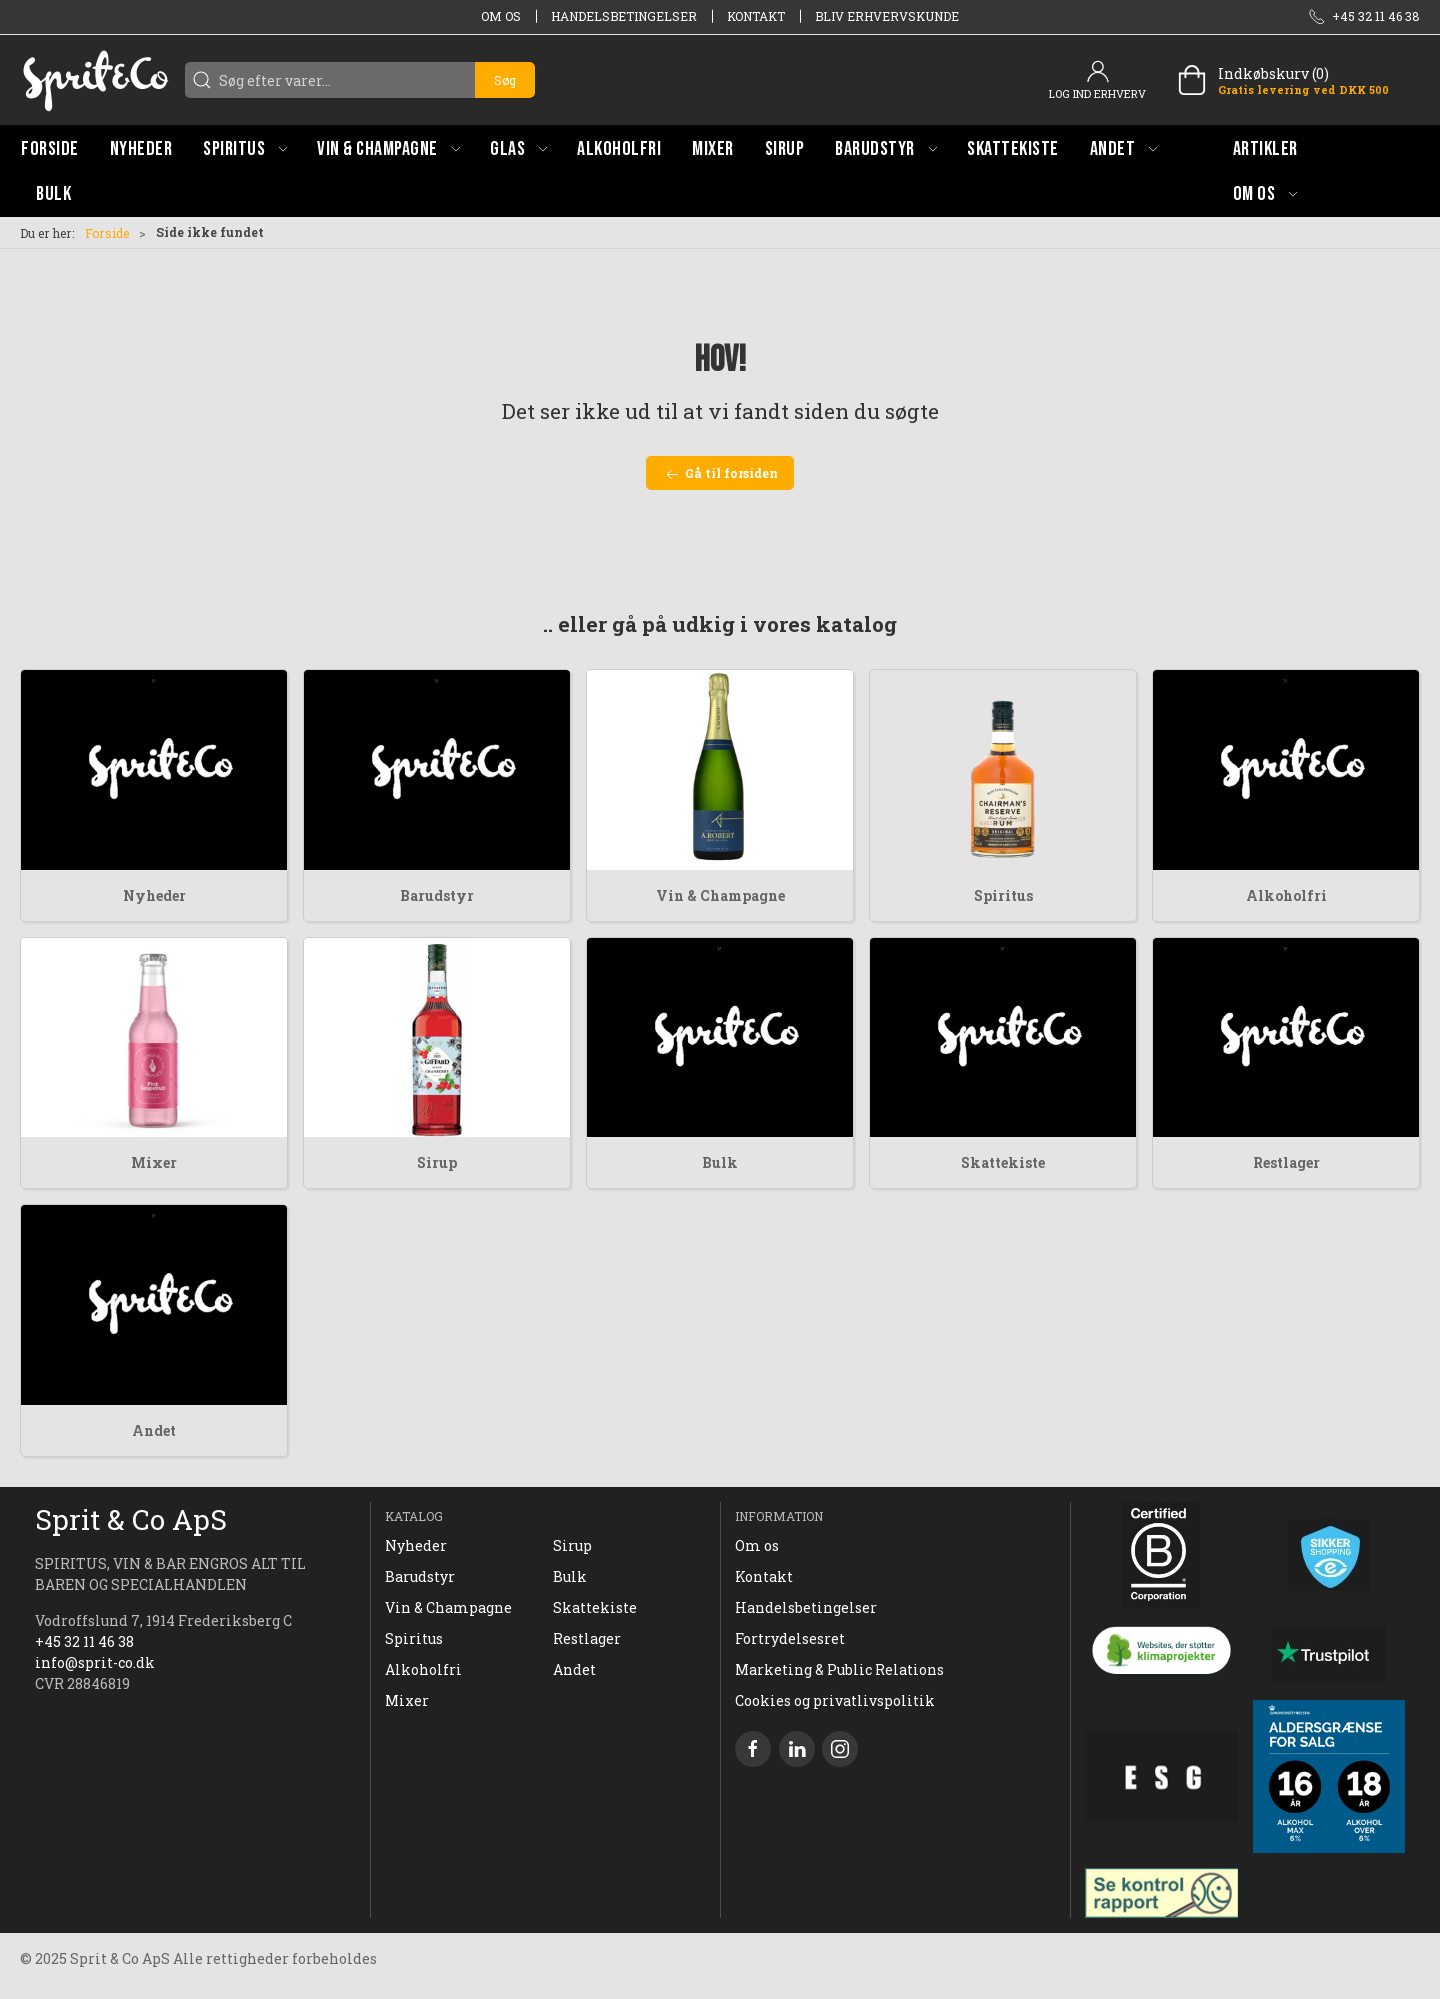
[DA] (95, 80)
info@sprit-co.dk (95, 1662)
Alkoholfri (1286, 895)
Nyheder (154, 895)
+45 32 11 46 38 (84, 1641)
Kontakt (756, 16)
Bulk (720, 1162)
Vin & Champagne (720, 895)
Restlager (1286, 1162)
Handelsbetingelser (624, 16)
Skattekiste (1003, 1162)
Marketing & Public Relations (839, 1669)
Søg (505, 80)
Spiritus (1003, 895)
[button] (245, 148)
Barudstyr (437, 895)
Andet (154, 1430)
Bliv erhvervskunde (887, 16)
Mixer (154, 1162)
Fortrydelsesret (790, 1638)
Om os (501, 16)
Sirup (437, 1162)
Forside (107, 233)
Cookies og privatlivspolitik (835, 1700)
